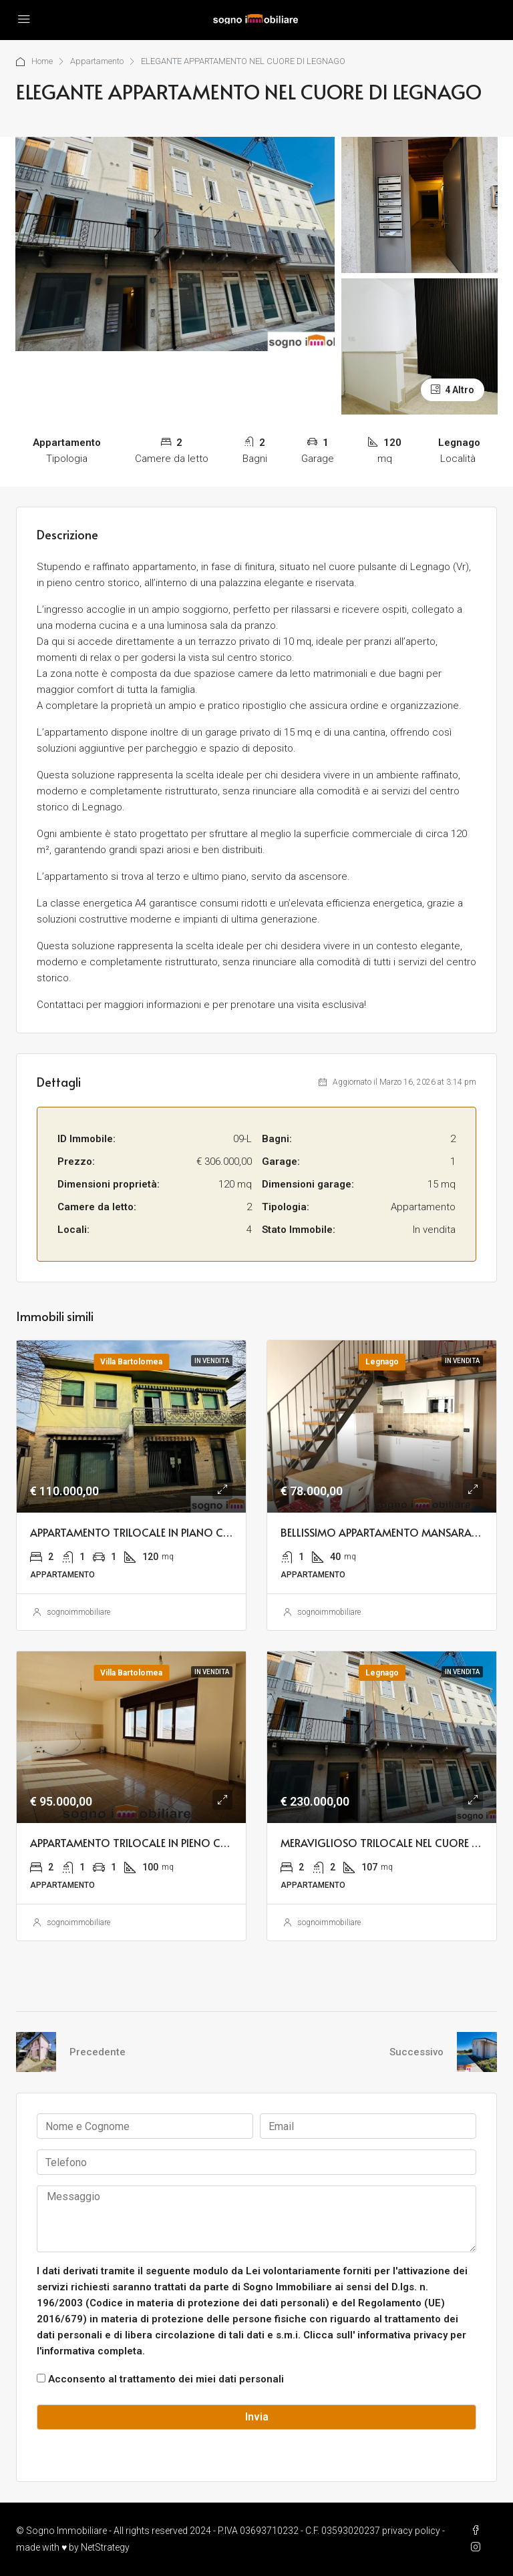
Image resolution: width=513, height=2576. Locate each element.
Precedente (97, 2052)
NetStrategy (105, 2547)
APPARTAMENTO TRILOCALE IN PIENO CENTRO (142, 1842)
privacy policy (411, 2530)
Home (42, 61)
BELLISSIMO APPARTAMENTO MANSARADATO (391, 1532)
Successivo (416, 2052)
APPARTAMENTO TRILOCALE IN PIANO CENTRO (143, 1532)
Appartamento (98, 61)
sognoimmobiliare (78, 1612)
